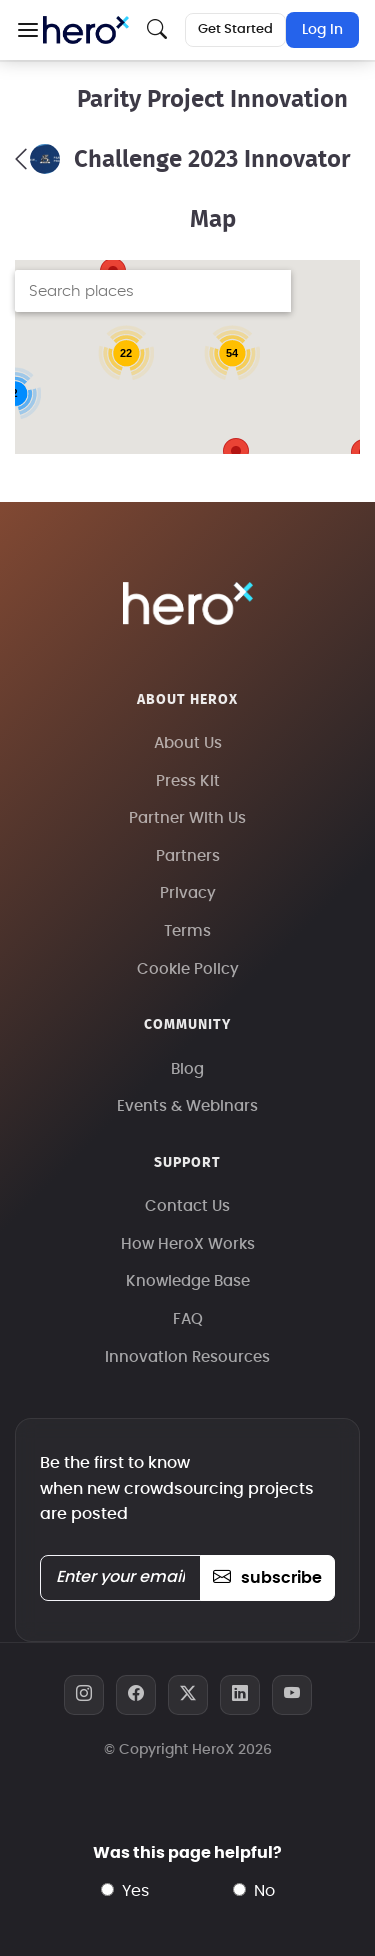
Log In (322, 30)
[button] (27, 30)
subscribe (267, 1578)
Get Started (235, 29)
